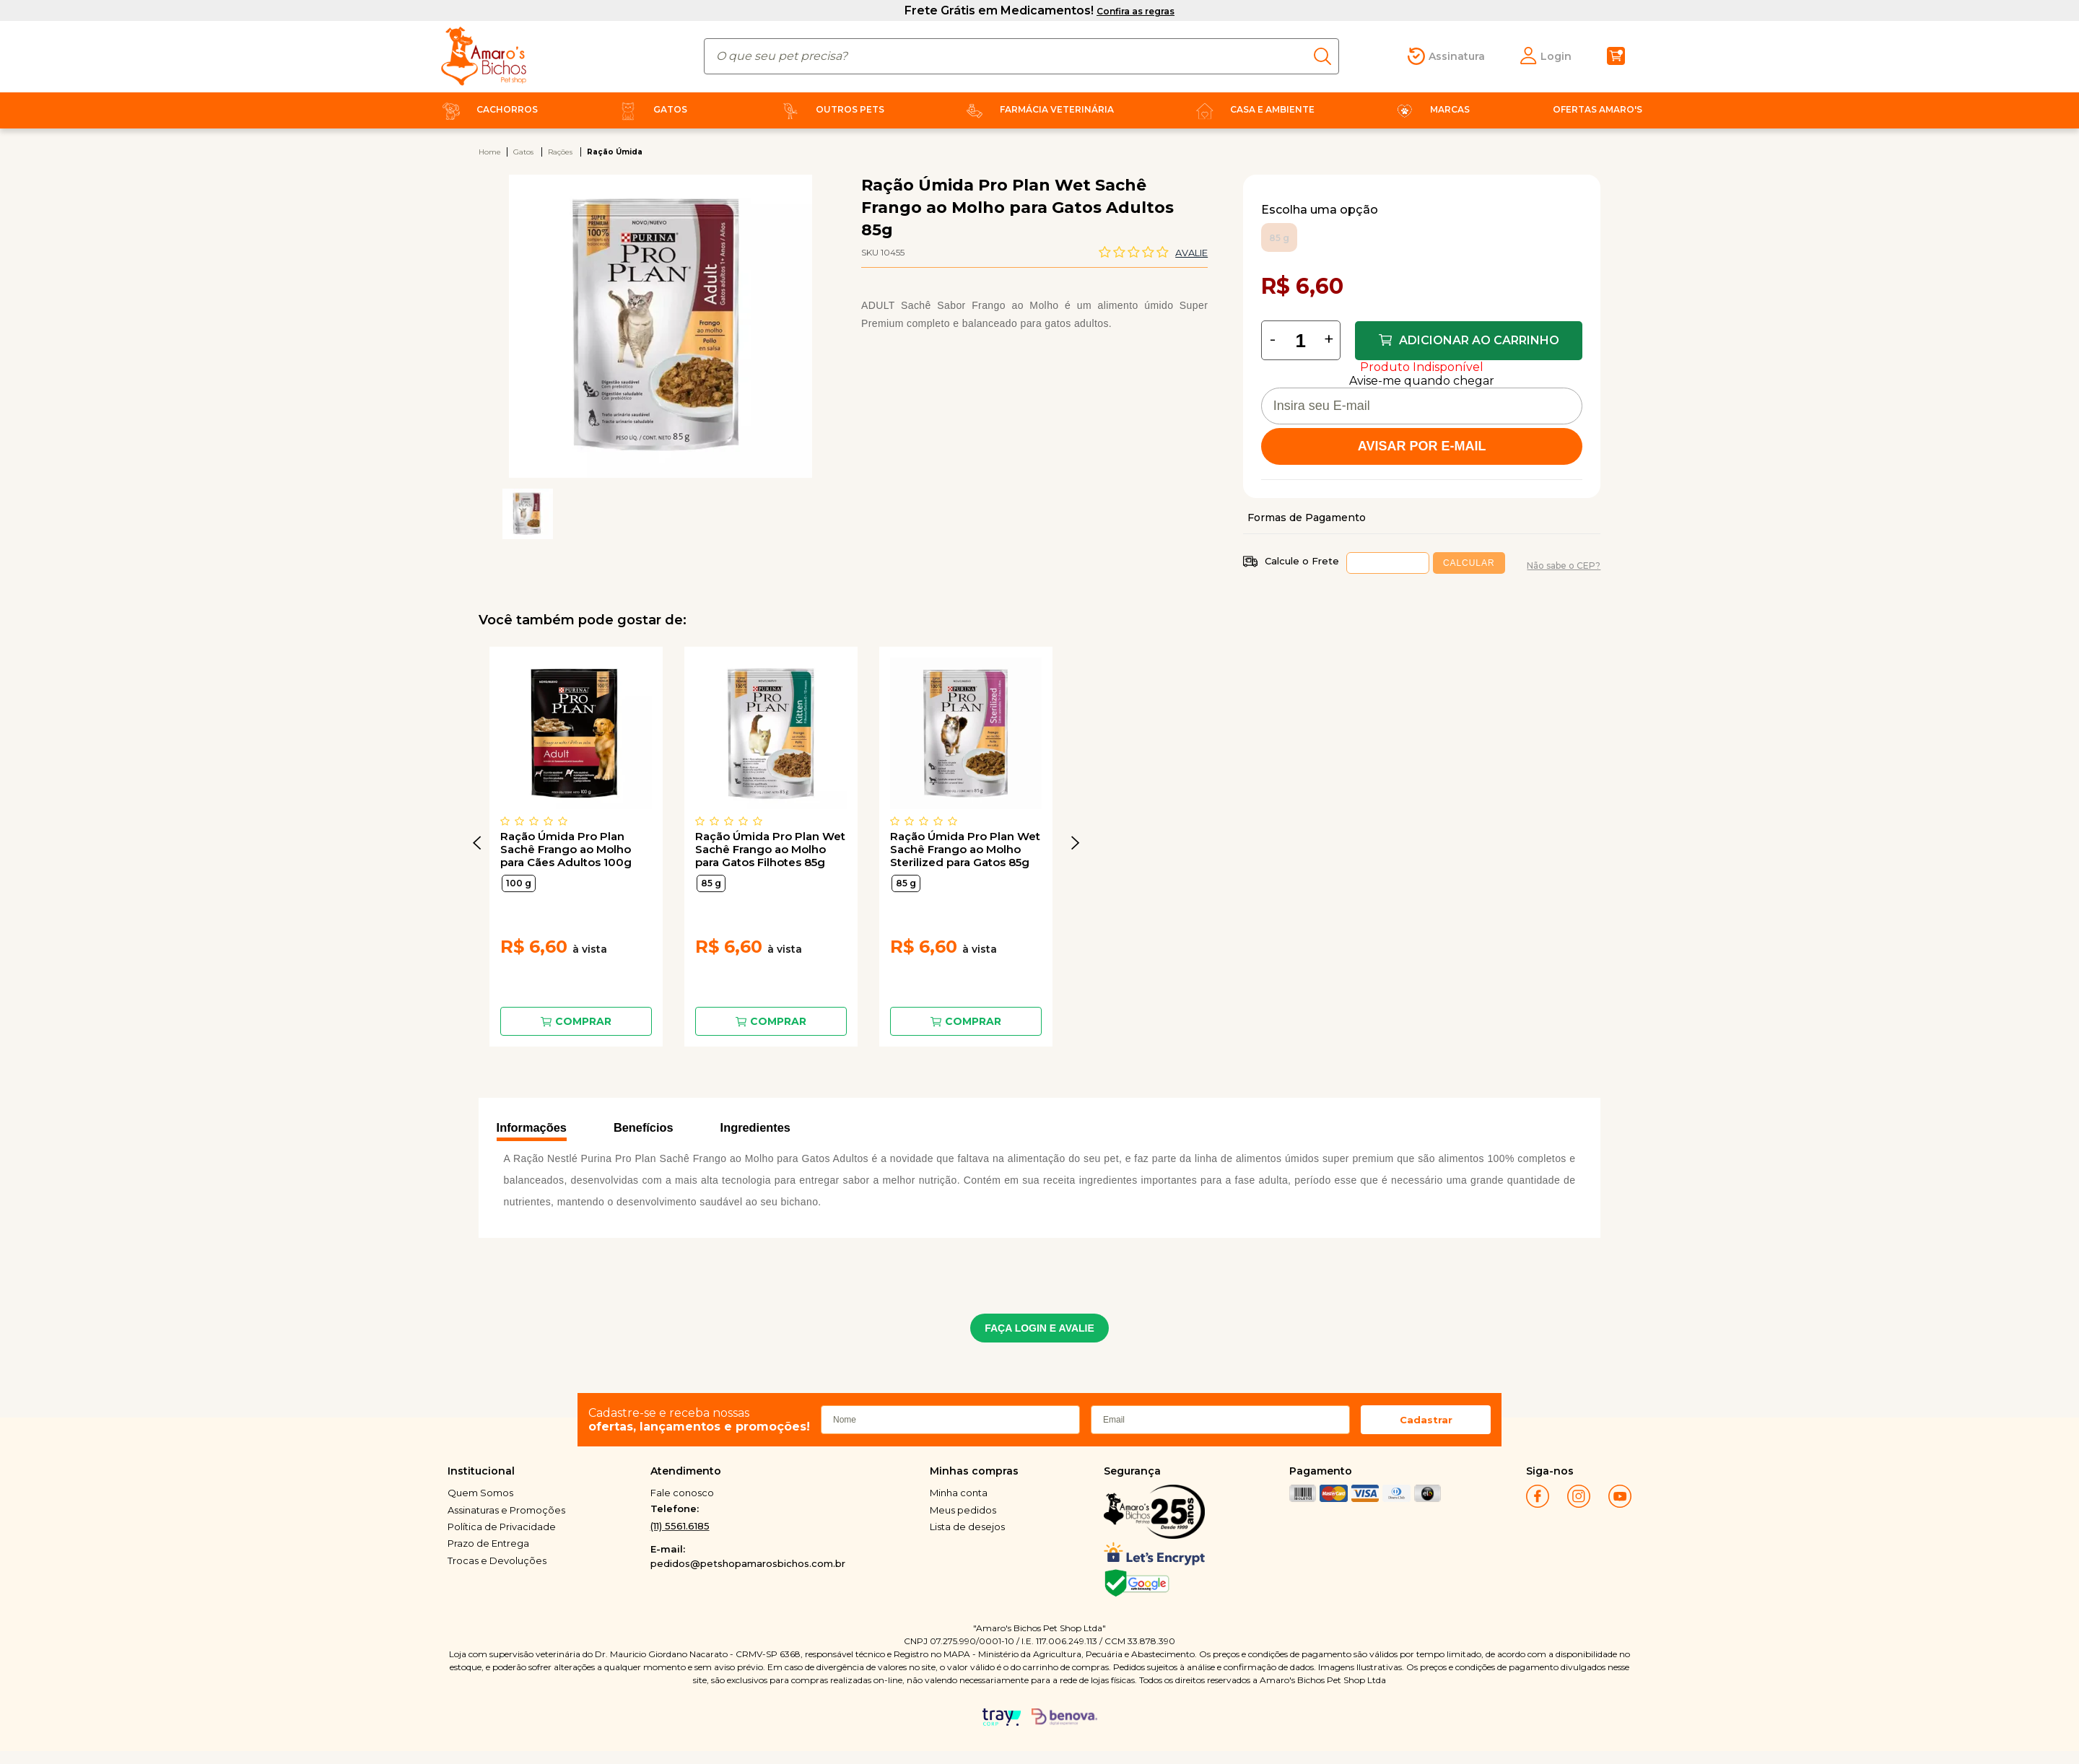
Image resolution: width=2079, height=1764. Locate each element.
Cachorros (487, 109)
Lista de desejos (967, 1526)
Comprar (583, 1021)
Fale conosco (682, 1492)
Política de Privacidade (502, 1526)
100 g (518, 883)
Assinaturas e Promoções (506, 1510)
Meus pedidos (963, 1510)
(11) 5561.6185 (680, 1526)
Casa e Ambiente (1252, 109)
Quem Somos (480, 1492)
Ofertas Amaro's (1597, 109)
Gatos (650, 109)
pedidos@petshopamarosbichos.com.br (747, 1563)
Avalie (1191, 252)
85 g (711, 883)
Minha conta (959, 1492)
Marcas (1430, 109)
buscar (1326, 56)
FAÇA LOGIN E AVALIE (1039, 1328)
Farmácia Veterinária (1037, 109)
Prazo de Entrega (488, 1543)
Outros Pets (830, 109)
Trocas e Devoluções (497, 1560)
